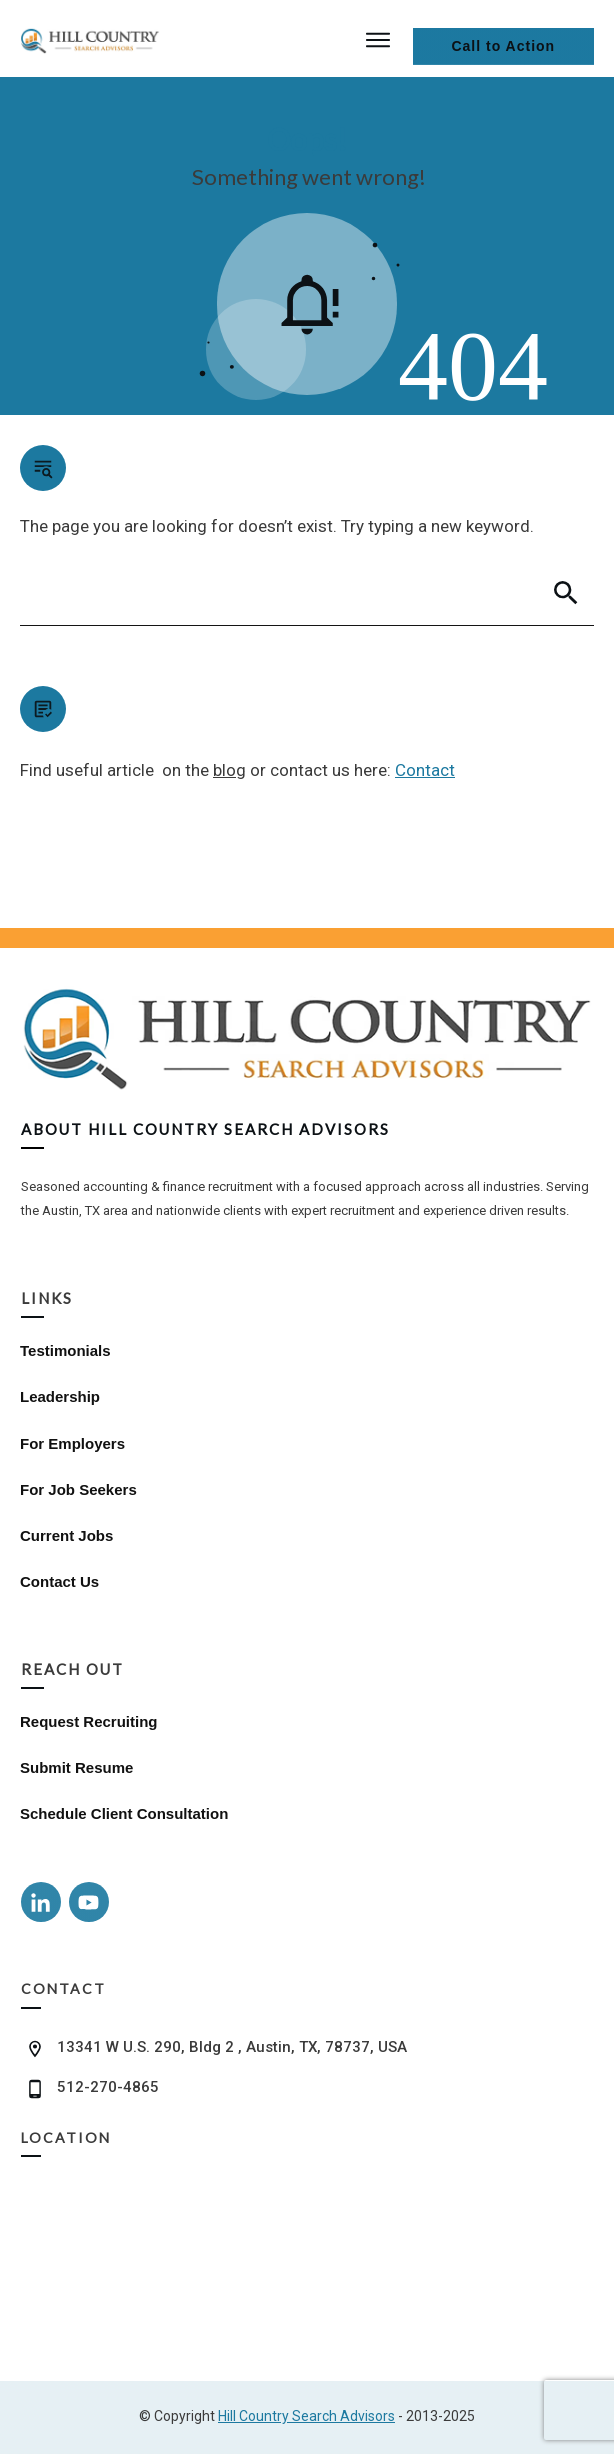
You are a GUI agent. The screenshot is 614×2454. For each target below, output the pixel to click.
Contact (425, 770)
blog (229, 770)
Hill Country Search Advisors (306, 2416)
